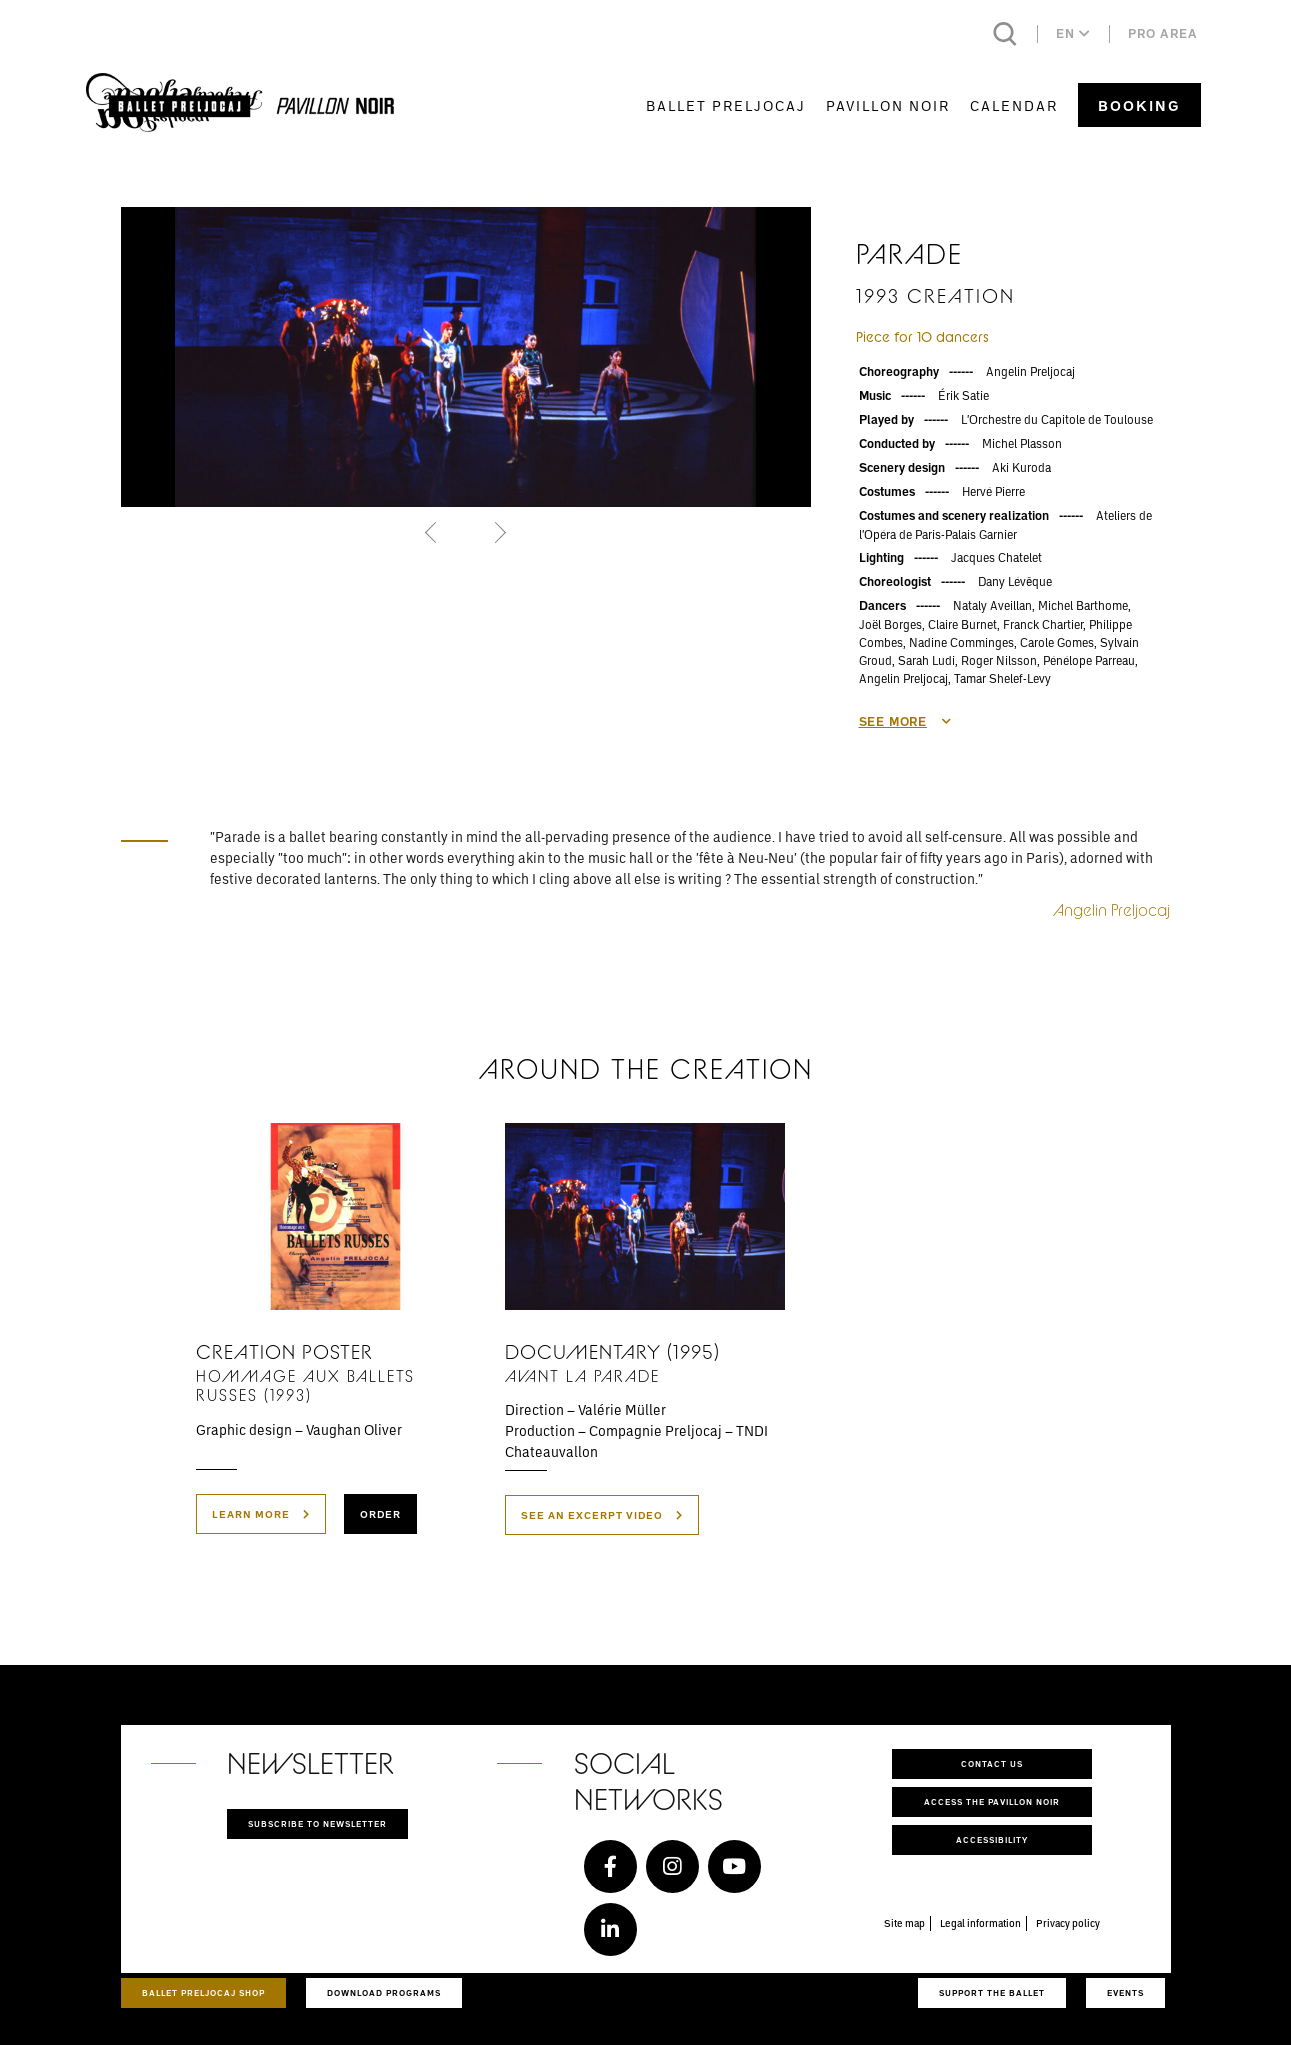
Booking (1139, 105)
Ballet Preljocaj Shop (203, 1992)
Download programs (384, 1992)
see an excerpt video (602, 1515)
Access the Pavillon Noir (992, 1801)
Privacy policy (1068, 1923)
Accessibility (992, 1839)
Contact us (992, 1763)
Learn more (261, 1514)
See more (905, 721)
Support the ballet (992, 1992)
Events (1125, 1992)
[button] (433, 532)
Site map (904, 1923)
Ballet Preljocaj (726, 105)
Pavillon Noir (888, 105)
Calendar (1014, 105)
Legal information (980, 1923)
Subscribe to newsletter (317, 1823)
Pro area (1163, 33)
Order (380, 1514)
